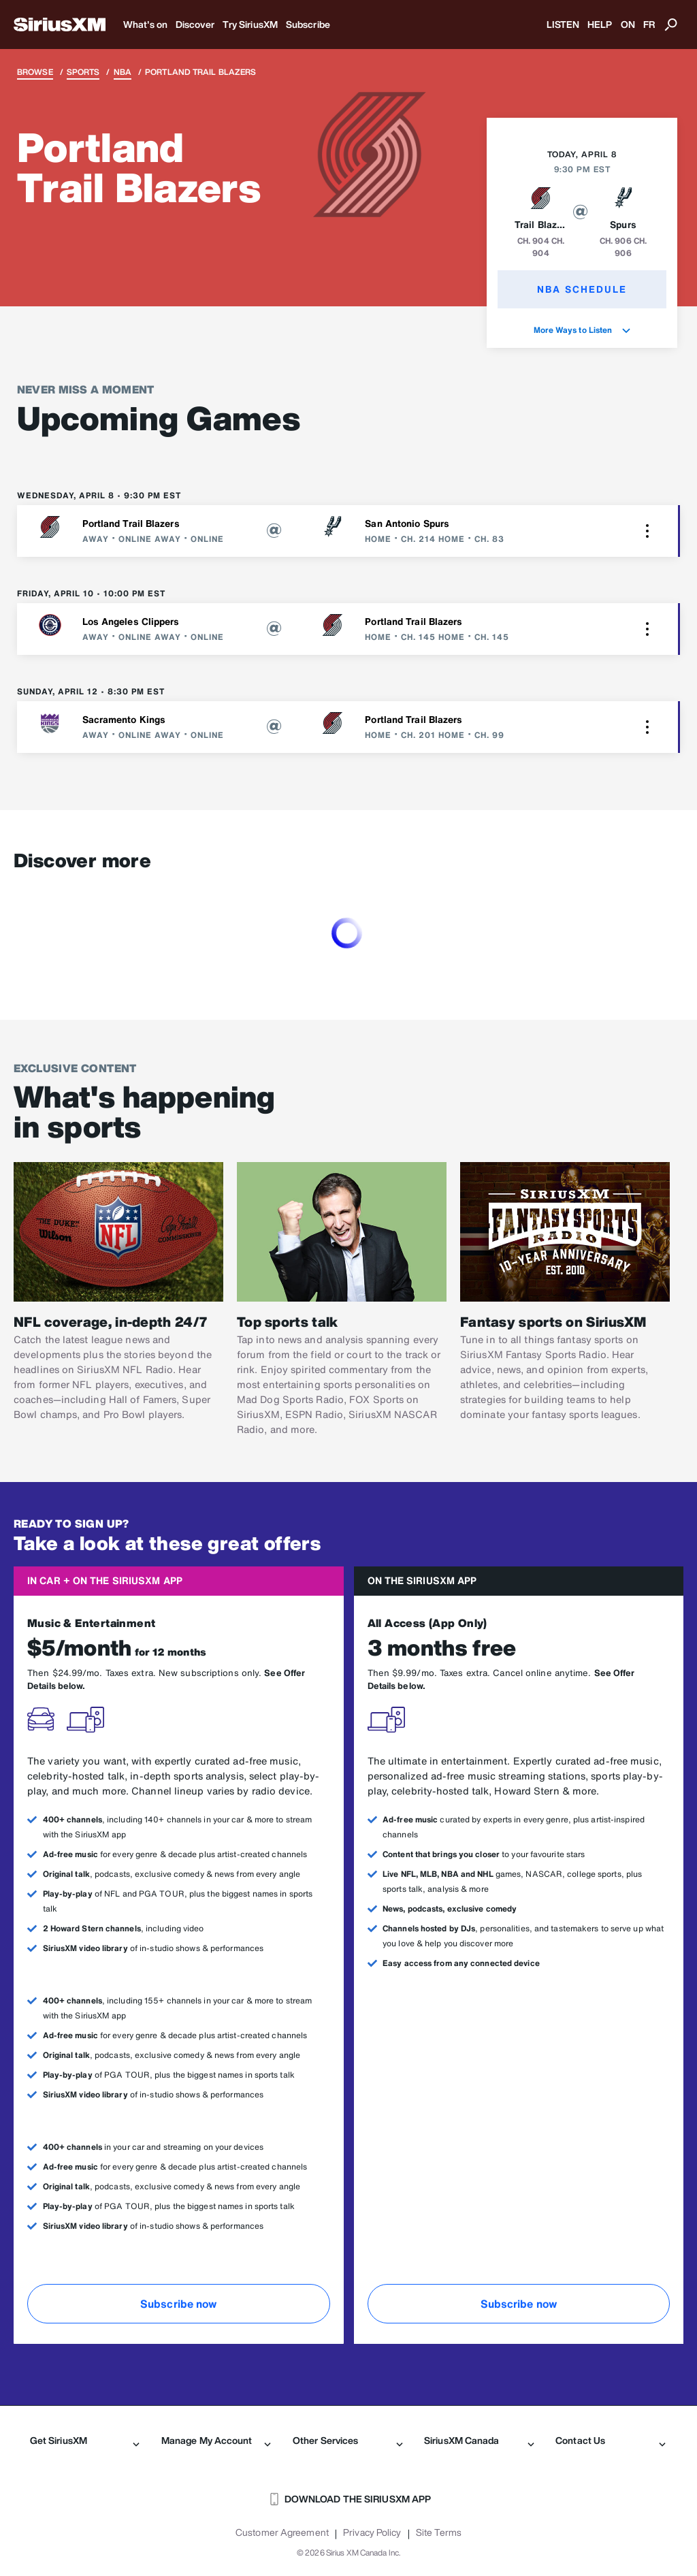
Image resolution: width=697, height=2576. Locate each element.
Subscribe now (178, 2304)
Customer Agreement (282, 2532)
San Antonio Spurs (407, 523)
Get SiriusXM (85, 2440)
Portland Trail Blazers (131, 523)
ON (628, 24)
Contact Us (610, 2440)
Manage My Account (216, 2440)
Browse (35, 72)
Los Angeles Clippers (131, 621)
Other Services (348, 2440)
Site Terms (438, 2532)
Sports (83, 72)
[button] (647, 531)
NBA (122, 72)
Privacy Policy (372, 2532)
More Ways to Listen (582, 330)
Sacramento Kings (124, 719)
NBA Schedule (582, 289)
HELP (599, 24)
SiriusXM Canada (479, 2440)
